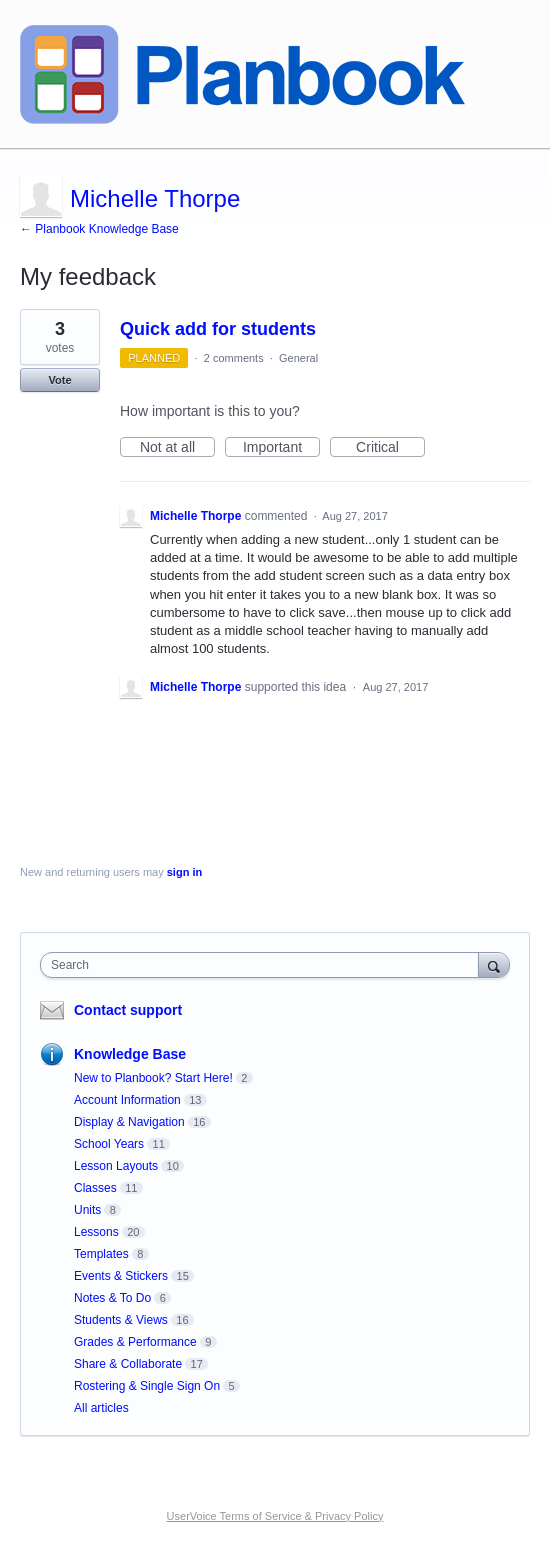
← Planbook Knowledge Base (99, 229)
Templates (101, 1254)
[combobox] (264, 965)
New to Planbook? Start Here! (153, 1078)
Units (87, 1210)
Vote (59, 380)
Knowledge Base (130, 1054)
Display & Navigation (129, 1122)
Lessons (96, 1232)
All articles (101, 1408)
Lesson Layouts (116, 1166)
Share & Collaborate (128, 1364)
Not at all (177, 448)
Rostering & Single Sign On (147, 1386)
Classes (95, 1188)
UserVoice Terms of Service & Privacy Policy (275, 1516)
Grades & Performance (135, 1342)
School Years (109, 1144)
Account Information (127, 1100)
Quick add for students (218, 329)
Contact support (128, 1010)
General (298, 358)
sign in (184, 872)
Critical (390, 448)
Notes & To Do (112, 1298)
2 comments (234, 358)
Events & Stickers (121, 1276)
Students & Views (121, 1320)
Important (281, 448)
